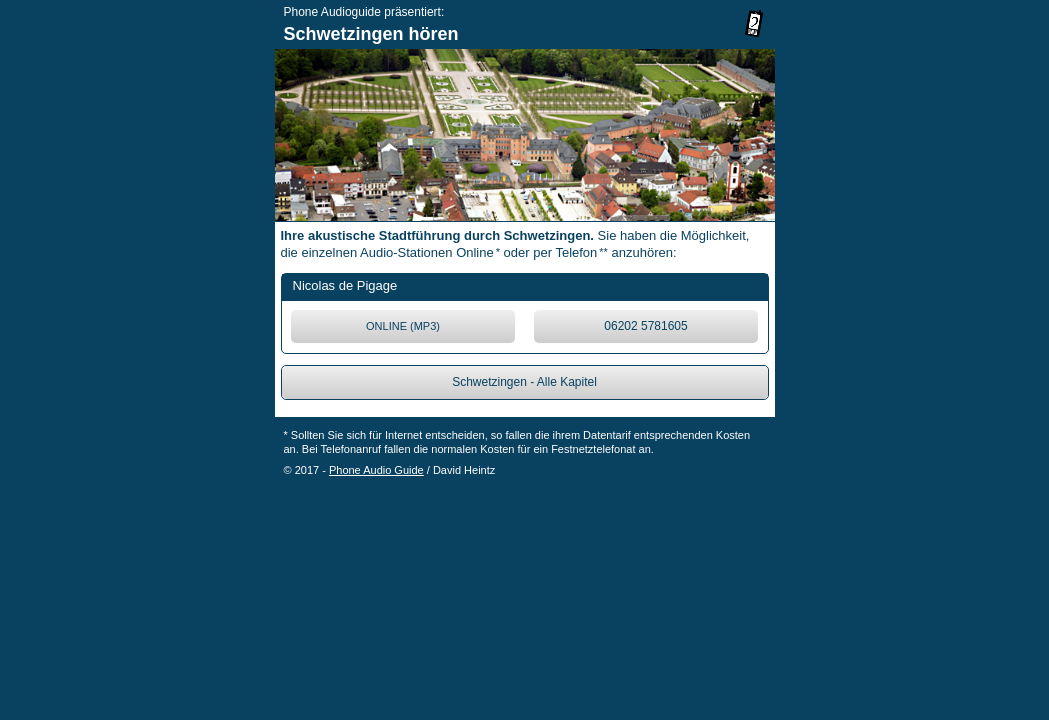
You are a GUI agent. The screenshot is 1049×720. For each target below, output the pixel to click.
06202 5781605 (645, 326)
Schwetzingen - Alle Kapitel (524, 382)
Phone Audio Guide (376, 470)
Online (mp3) (403, 326)
